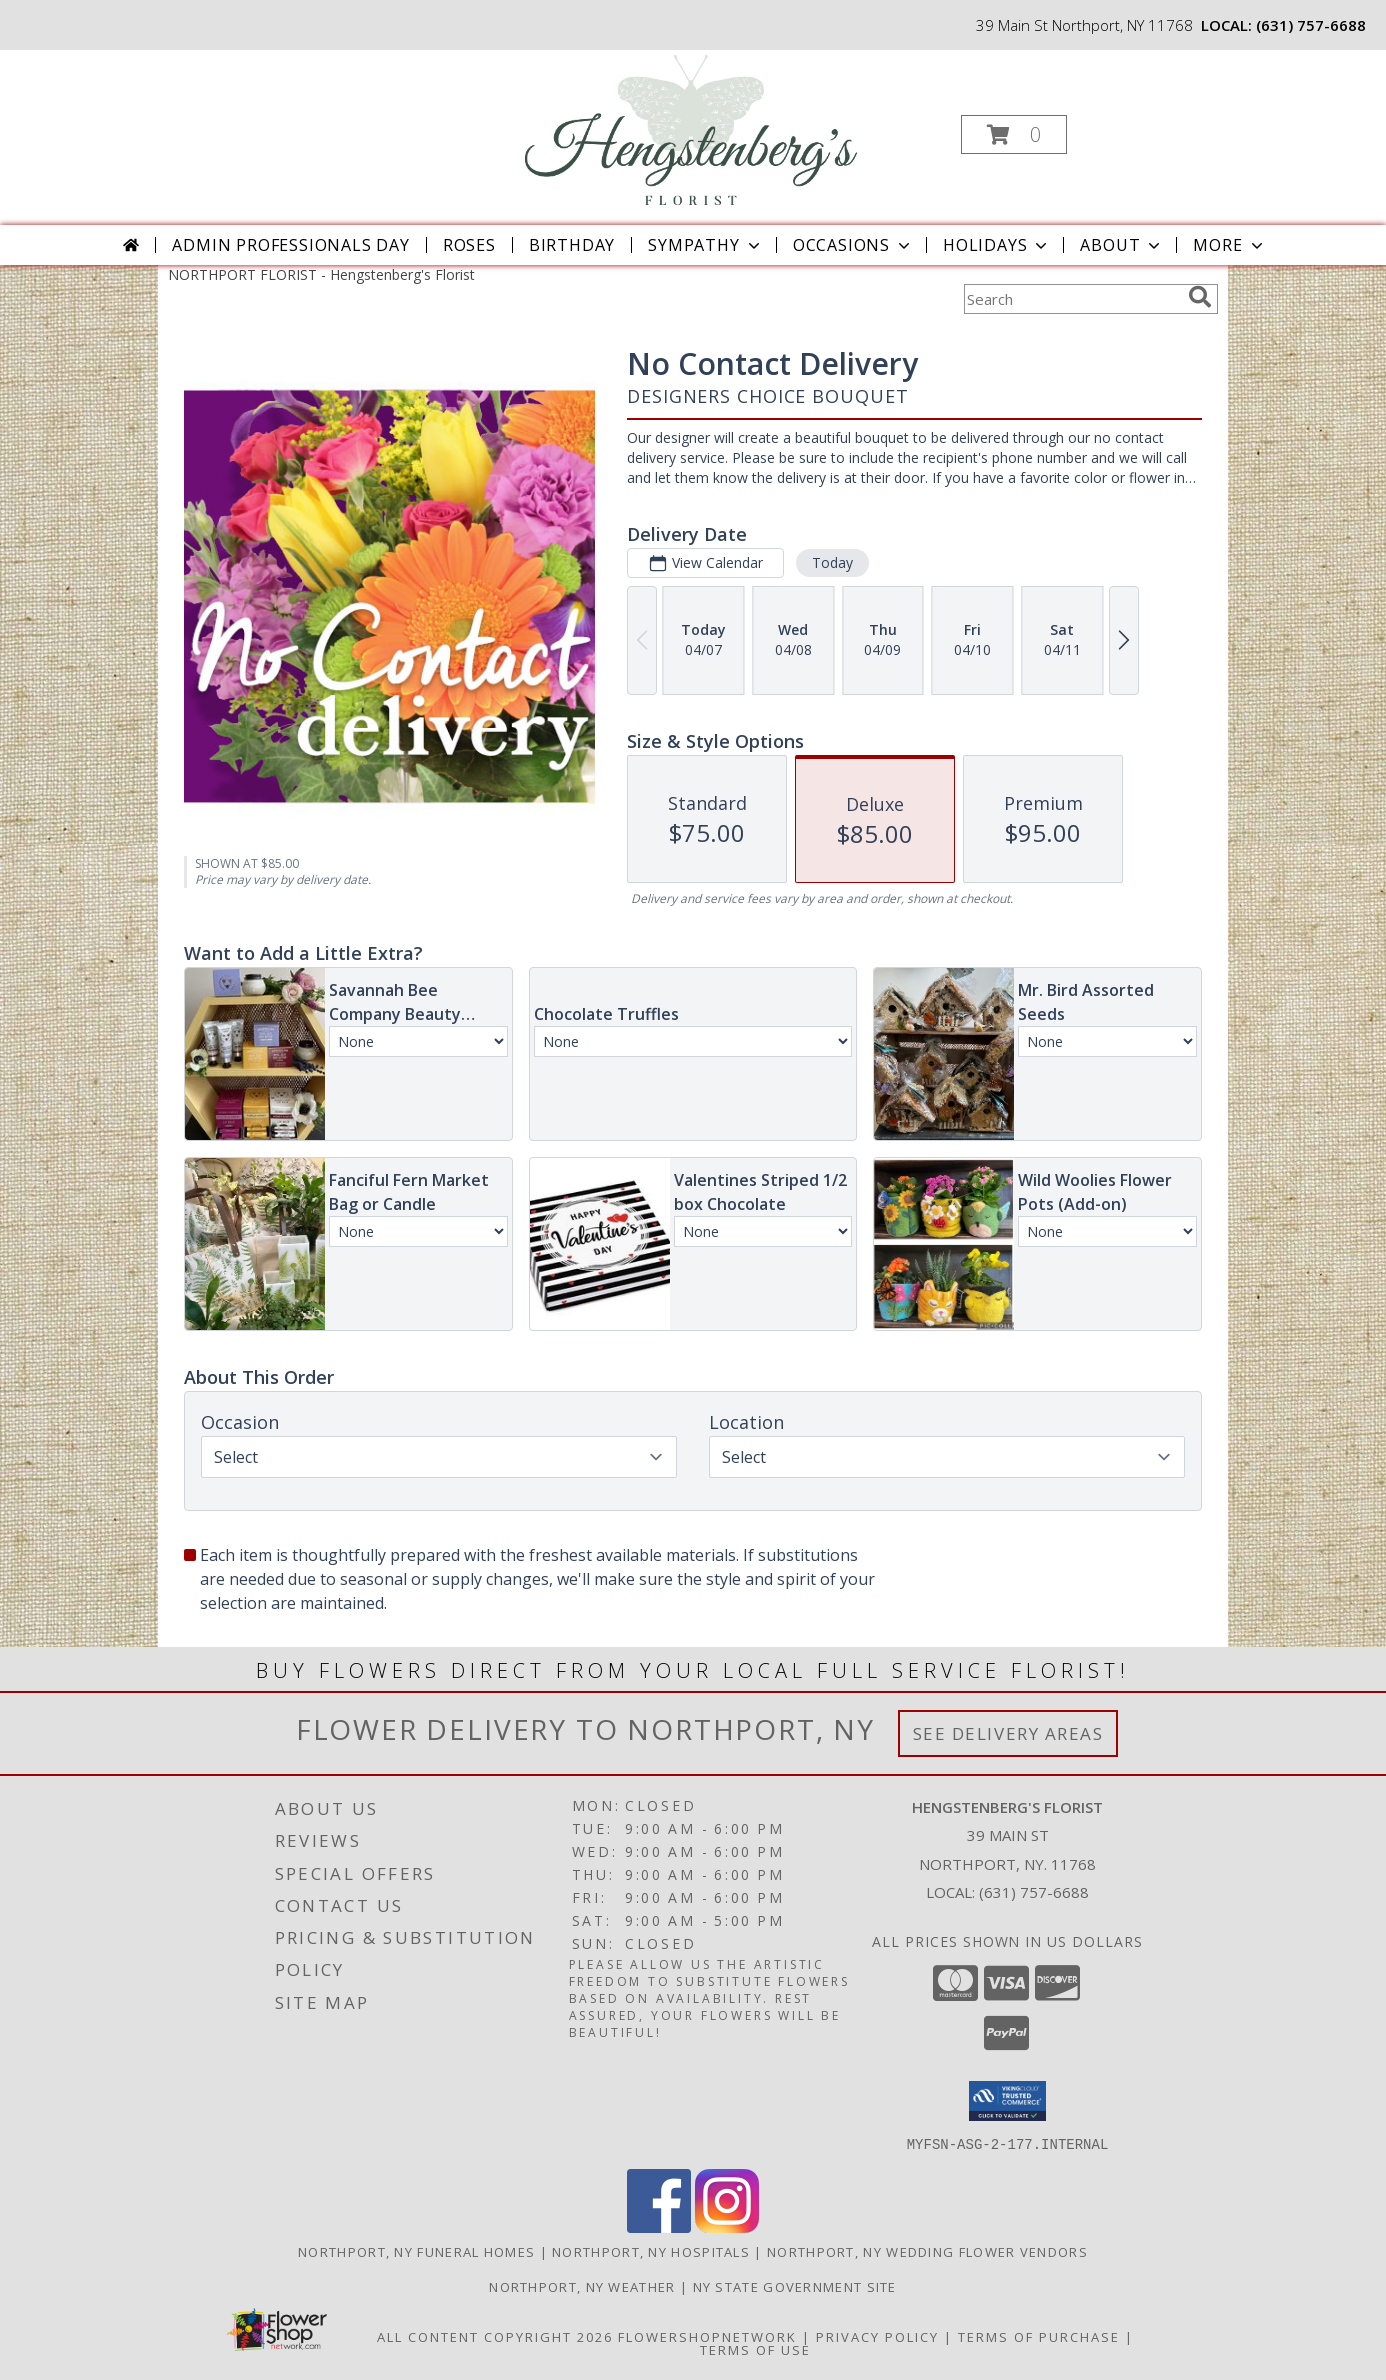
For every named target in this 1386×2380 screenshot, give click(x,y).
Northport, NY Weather (582, 2286)
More (1229, 245)
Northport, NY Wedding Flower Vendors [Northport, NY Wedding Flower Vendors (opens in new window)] (927, 2251)
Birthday (572, 245)
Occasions (853, 245)
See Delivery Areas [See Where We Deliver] (1008, 1733)
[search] (1200, 297)
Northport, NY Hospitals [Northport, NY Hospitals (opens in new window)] (651, 2251)
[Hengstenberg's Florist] (691, 128)
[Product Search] (1072, 299)
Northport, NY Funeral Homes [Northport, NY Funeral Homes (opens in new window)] (416, 2251)
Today (832, 562)
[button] (1014, 134)
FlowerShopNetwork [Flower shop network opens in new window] (707, 2336)
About (1122, 245)
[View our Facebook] (659, 2226)
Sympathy (705, 245)
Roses (469, 245)
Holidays (997, 245)
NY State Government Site (795, 2286)
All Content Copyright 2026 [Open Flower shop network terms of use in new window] (495, 2336)
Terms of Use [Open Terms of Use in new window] (755, 2349)
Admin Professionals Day (290, 245)
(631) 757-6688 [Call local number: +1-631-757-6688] (1311, 25)
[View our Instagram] (727, 2226)
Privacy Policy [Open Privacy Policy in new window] (877, 2336)
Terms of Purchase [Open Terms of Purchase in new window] (1039, 2336)
